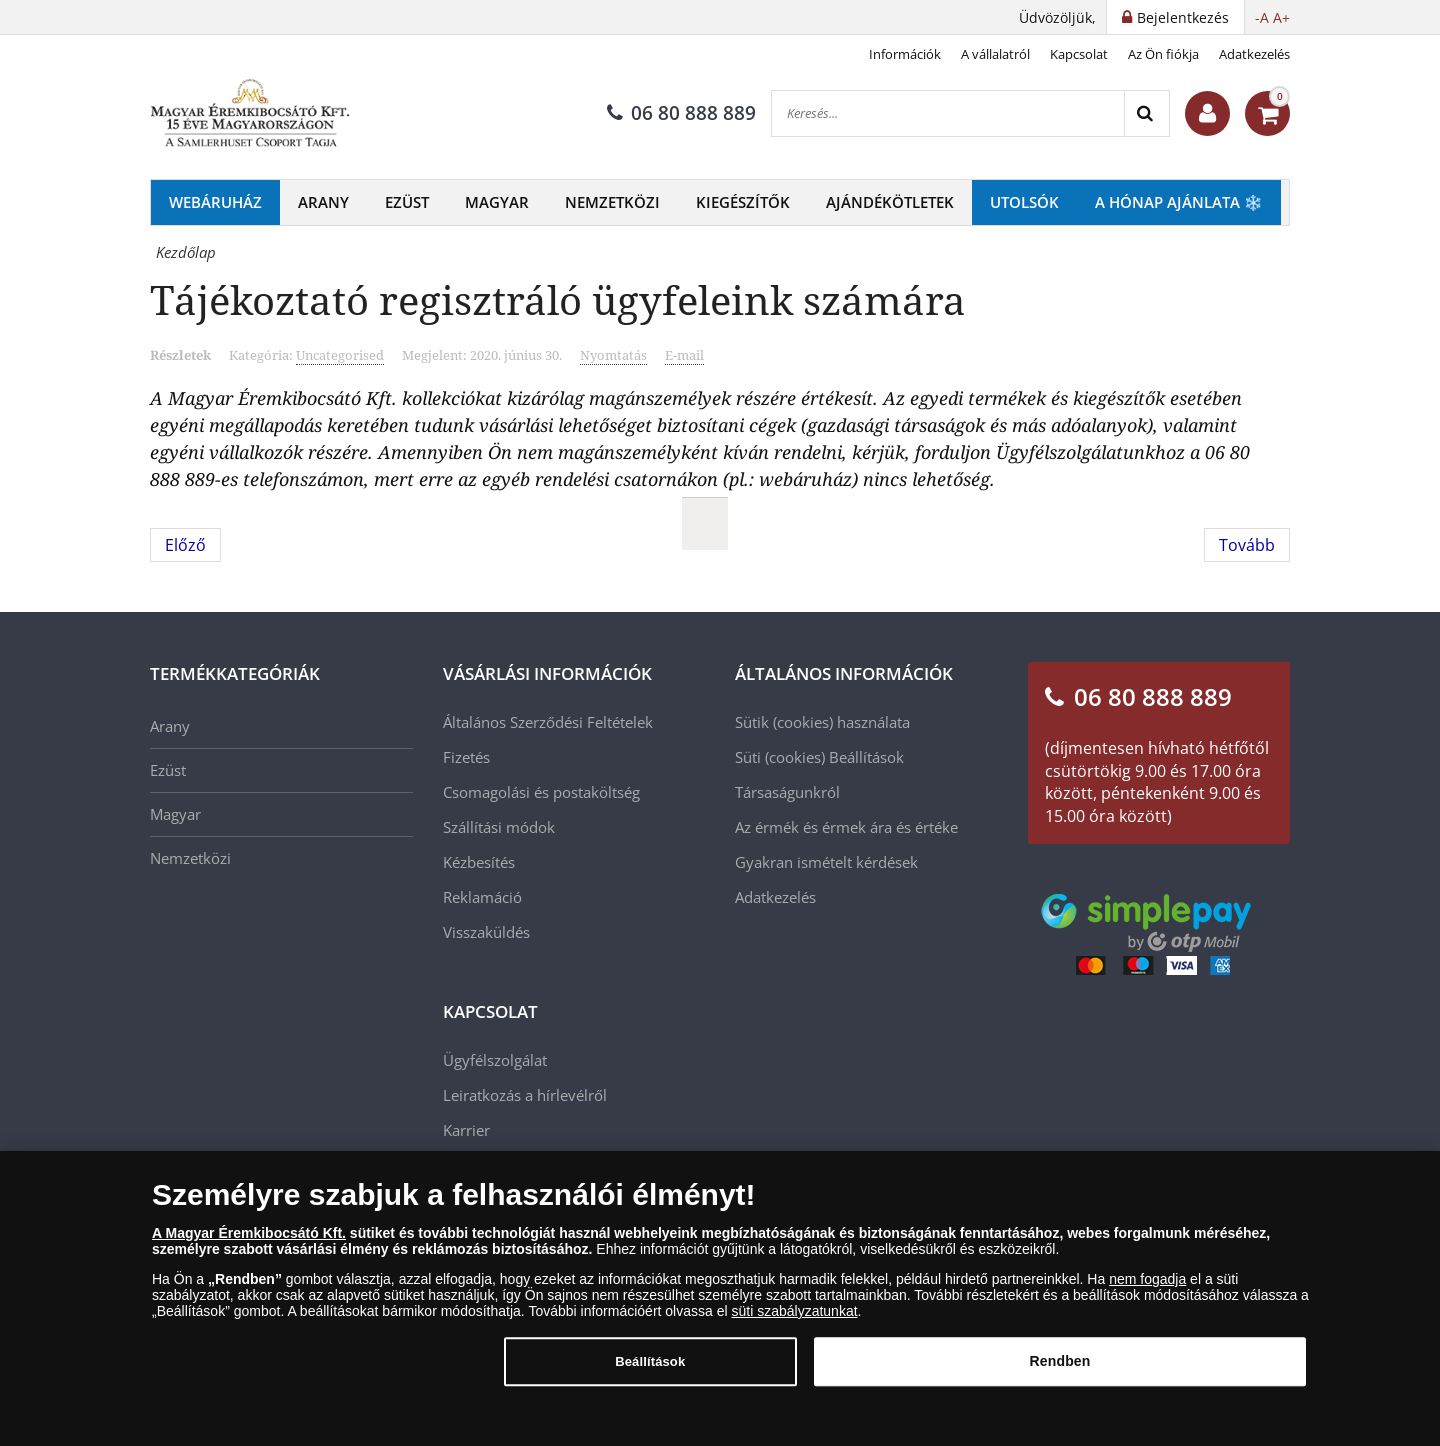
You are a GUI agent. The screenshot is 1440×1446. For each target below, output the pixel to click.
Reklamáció (482, 897)
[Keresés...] (948, 113)
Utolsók (1024, 202)
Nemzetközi (612, 202)
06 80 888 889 (681, 113)
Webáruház (215, 202)
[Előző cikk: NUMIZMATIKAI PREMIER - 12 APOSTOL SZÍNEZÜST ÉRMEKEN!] (185, 545)
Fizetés (466, 757)
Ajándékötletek (890, 202)
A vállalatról (995, 54)
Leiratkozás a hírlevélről (525, 1095)
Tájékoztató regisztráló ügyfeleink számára (558, 299)
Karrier (466, 1130)
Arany (323, 202)
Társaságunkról (787, 792)
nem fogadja (1147, 1287)
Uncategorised (340, 355)
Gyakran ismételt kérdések (826, 862)
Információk (905, 54)
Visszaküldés (486, 932)
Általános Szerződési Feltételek (548, 722)
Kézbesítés (479, 862)
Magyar (497, 202)
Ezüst (407, 202)
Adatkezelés (1254, 54)
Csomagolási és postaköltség (541, 792)
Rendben (1060, 1369)
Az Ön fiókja (1163, 54)
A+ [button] (1281, 17)
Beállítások (866, 757)
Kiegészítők (743, 202)
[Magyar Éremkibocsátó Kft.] (250, 114)
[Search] (1146, 113)
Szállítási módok (499, 827)
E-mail (684, 355)
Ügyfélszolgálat (495, 1060)
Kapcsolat (1079, 54)
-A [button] (1262, 17)
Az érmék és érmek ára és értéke (846, 827)
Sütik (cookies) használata (822, 722)
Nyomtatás (613, 355)
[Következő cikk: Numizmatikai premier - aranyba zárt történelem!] (1247, 545)
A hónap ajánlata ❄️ (1179, 202)
